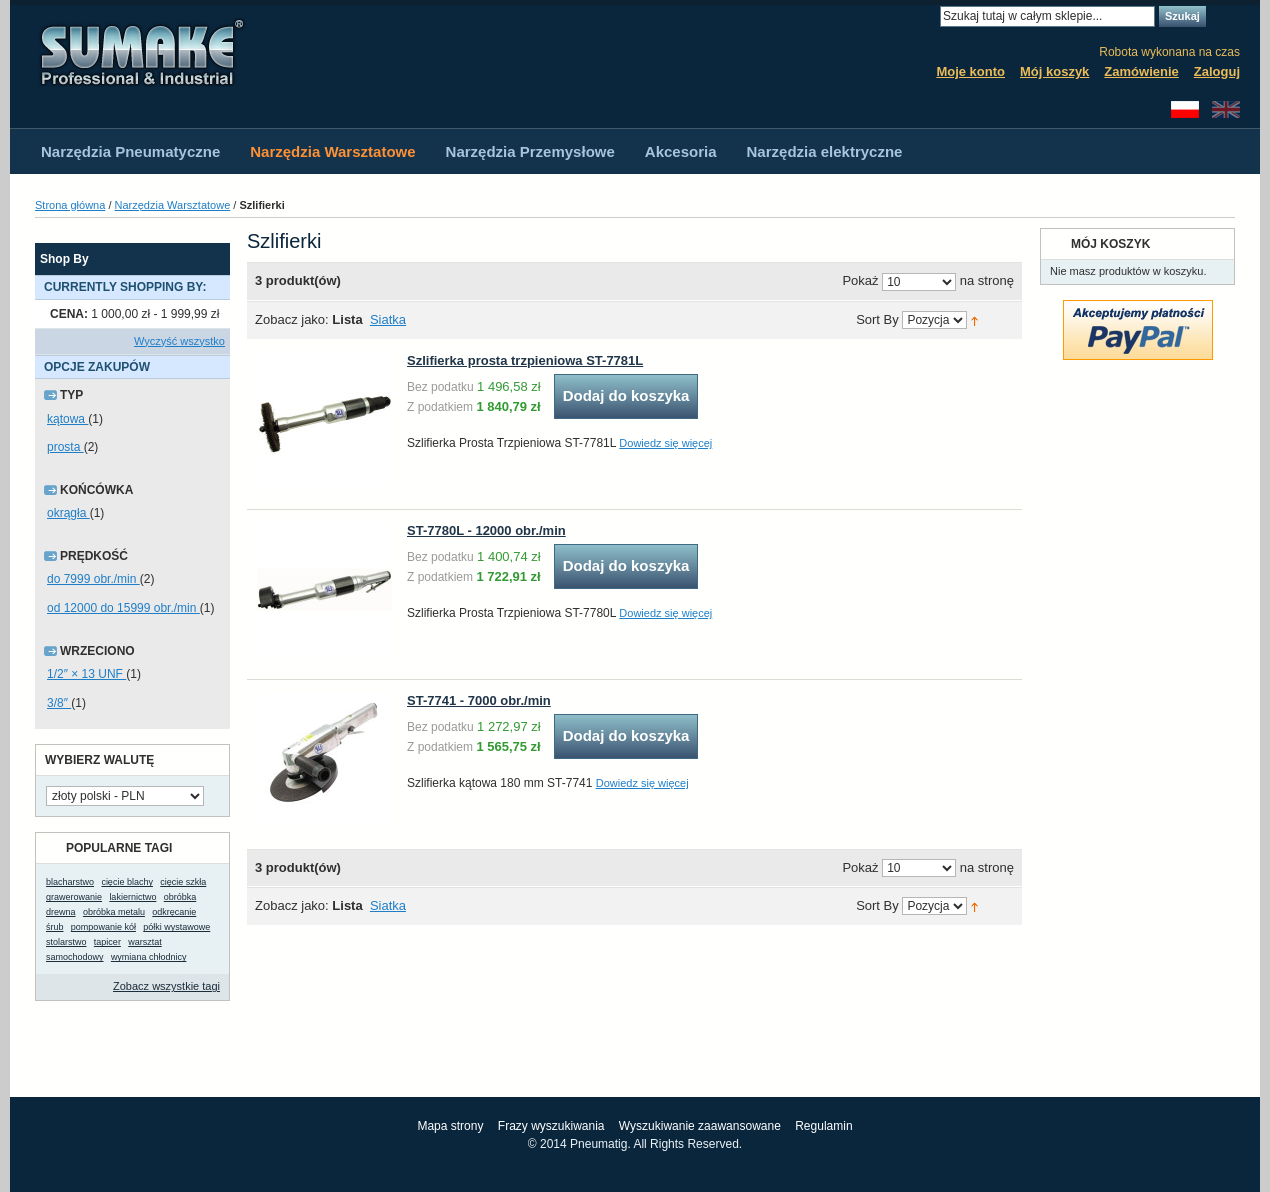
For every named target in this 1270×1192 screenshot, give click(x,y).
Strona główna (70, 205)
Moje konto (970, 71)
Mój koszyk (1054, 71)
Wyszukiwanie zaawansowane (700, 1126)
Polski (1185, 109)
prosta (65, 447)
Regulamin (823, 1126)
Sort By (877, 320)
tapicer (107, 942)
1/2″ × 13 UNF (86, 674)
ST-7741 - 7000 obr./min (479, 700)
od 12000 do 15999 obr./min (123, 608)
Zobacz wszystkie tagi (166, 986)
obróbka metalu (114, 912)
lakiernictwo (132, 897)
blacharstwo (70, 882)
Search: (928, 16)
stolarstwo (66, 942)
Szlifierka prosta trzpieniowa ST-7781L (525, 360)
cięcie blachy (127, 882)
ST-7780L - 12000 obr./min (486, 530)
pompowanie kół (103, 927)
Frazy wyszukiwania (551, 1126)
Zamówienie (1141, 71)
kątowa (67, 419)
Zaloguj (1217, 71)
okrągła (68, 513)
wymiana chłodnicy (149, 957)
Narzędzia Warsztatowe (173, 205)
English (1226, 109)
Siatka (388, 319)
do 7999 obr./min (93, 579)
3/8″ (59, 703)
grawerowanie (74, 897)
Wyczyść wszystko (179, 341)
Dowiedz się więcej (665, 443)
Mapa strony (450, 1126)
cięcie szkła (183, 882)
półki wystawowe (176, 927)
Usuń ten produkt (220, 314)
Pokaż (860, 281)
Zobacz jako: (292, 319)
